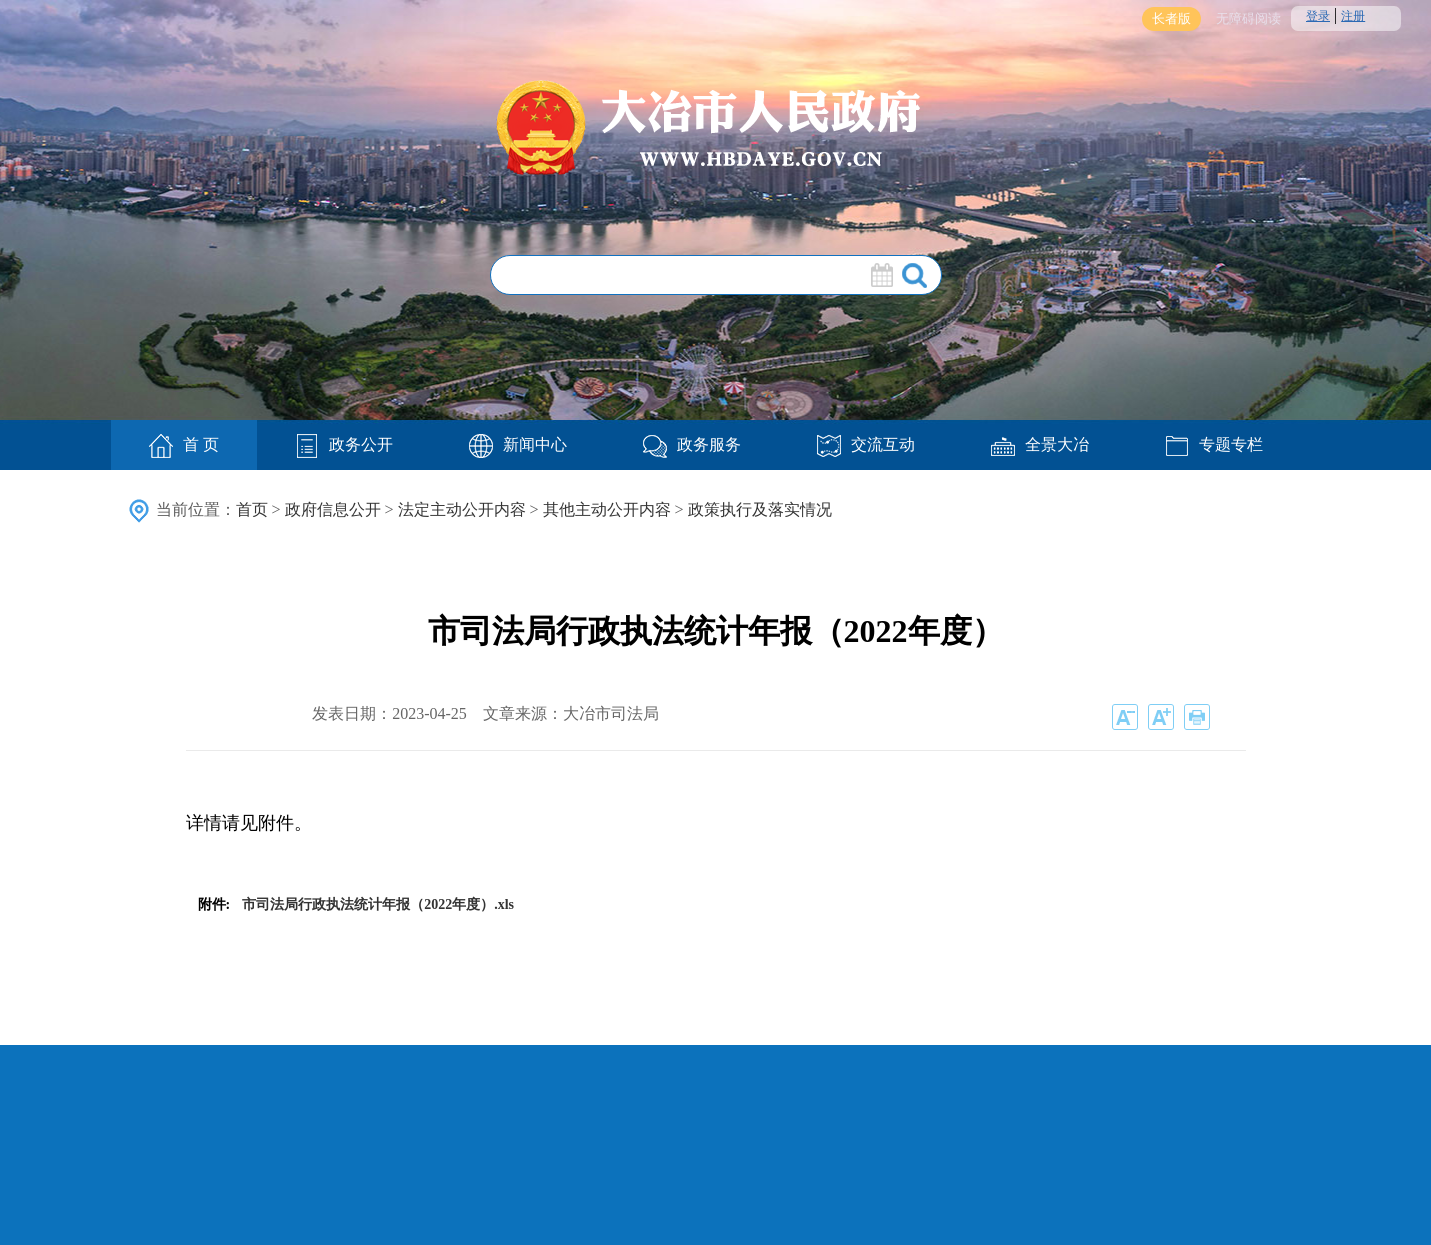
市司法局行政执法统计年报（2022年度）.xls (378, 904)
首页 (252, 509)
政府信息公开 (333, 509)
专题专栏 (1214, 444)
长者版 (1171, 18)
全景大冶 (1040, 444)
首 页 (184, 446)
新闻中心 (518, 444)
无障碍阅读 (1248, 18)
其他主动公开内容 (607, 509)
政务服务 (692, 444)
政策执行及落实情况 (760, 509)
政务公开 (344, 444)
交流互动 (866, 444)
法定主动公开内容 (462, 509)
